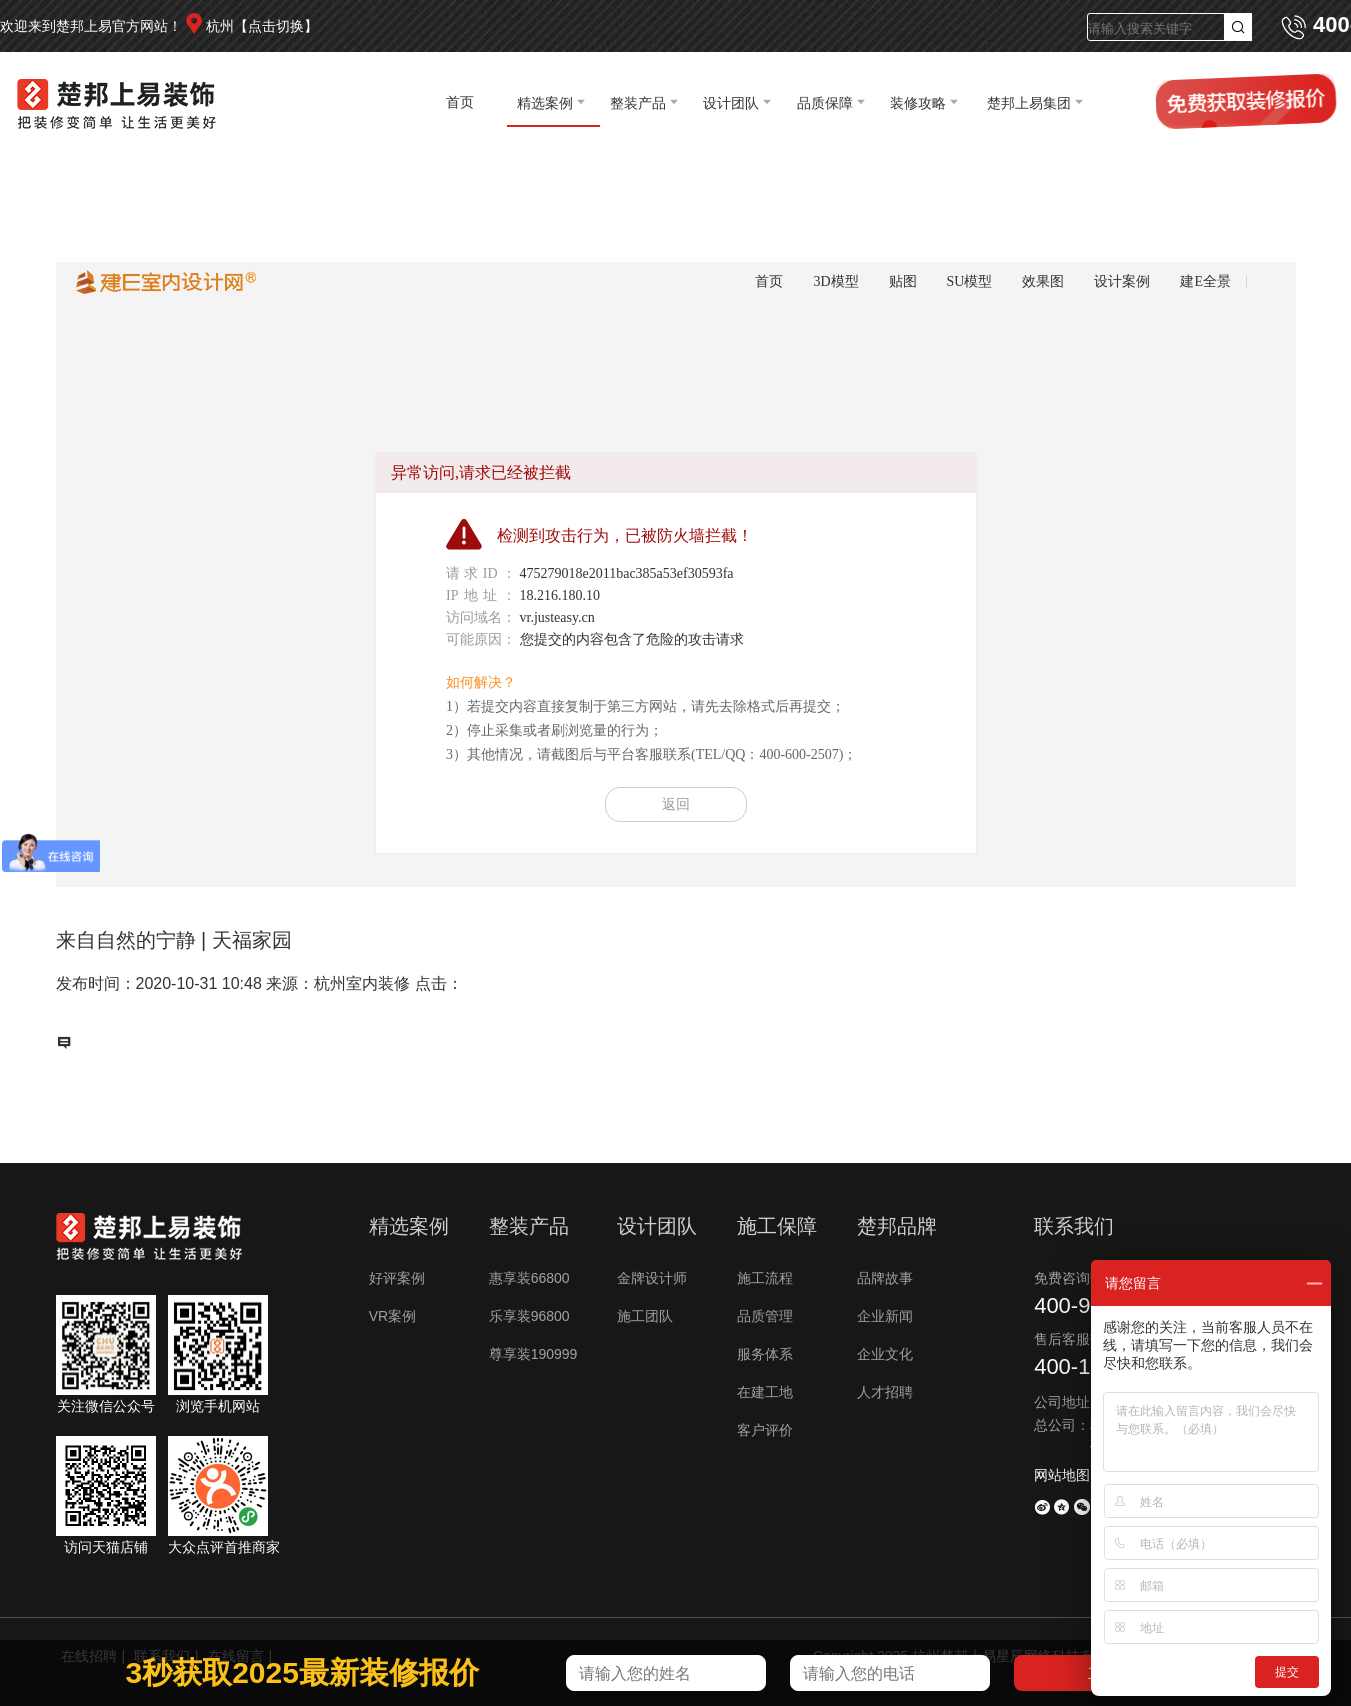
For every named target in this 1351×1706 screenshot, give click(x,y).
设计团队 (731, 103)
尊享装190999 (533, 1354)
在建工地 (765, 1392)
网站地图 (1062, 1475)
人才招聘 (885, 1392)
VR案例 (392, 1316)
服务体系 (765, 1354)
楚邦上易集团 (1029, 103)
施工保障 (777, 1226)
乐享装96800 (529, 1316)
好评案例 (397, 1278)
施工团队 (645, 1316)
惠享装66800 (529, 1278)
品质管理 (765, 1316)
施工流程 (765, 1278)
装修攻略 (918, 103)
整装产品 (638, 103)
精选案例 (545, 103)
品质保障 (825, 103)
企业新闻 (885, 1316)
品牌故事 (885, 1278)
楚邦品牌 (897, 1226)
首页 (460, 102)
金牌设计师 (652, 1278)
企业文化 (885, 1354)
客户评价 (765, 1430)
